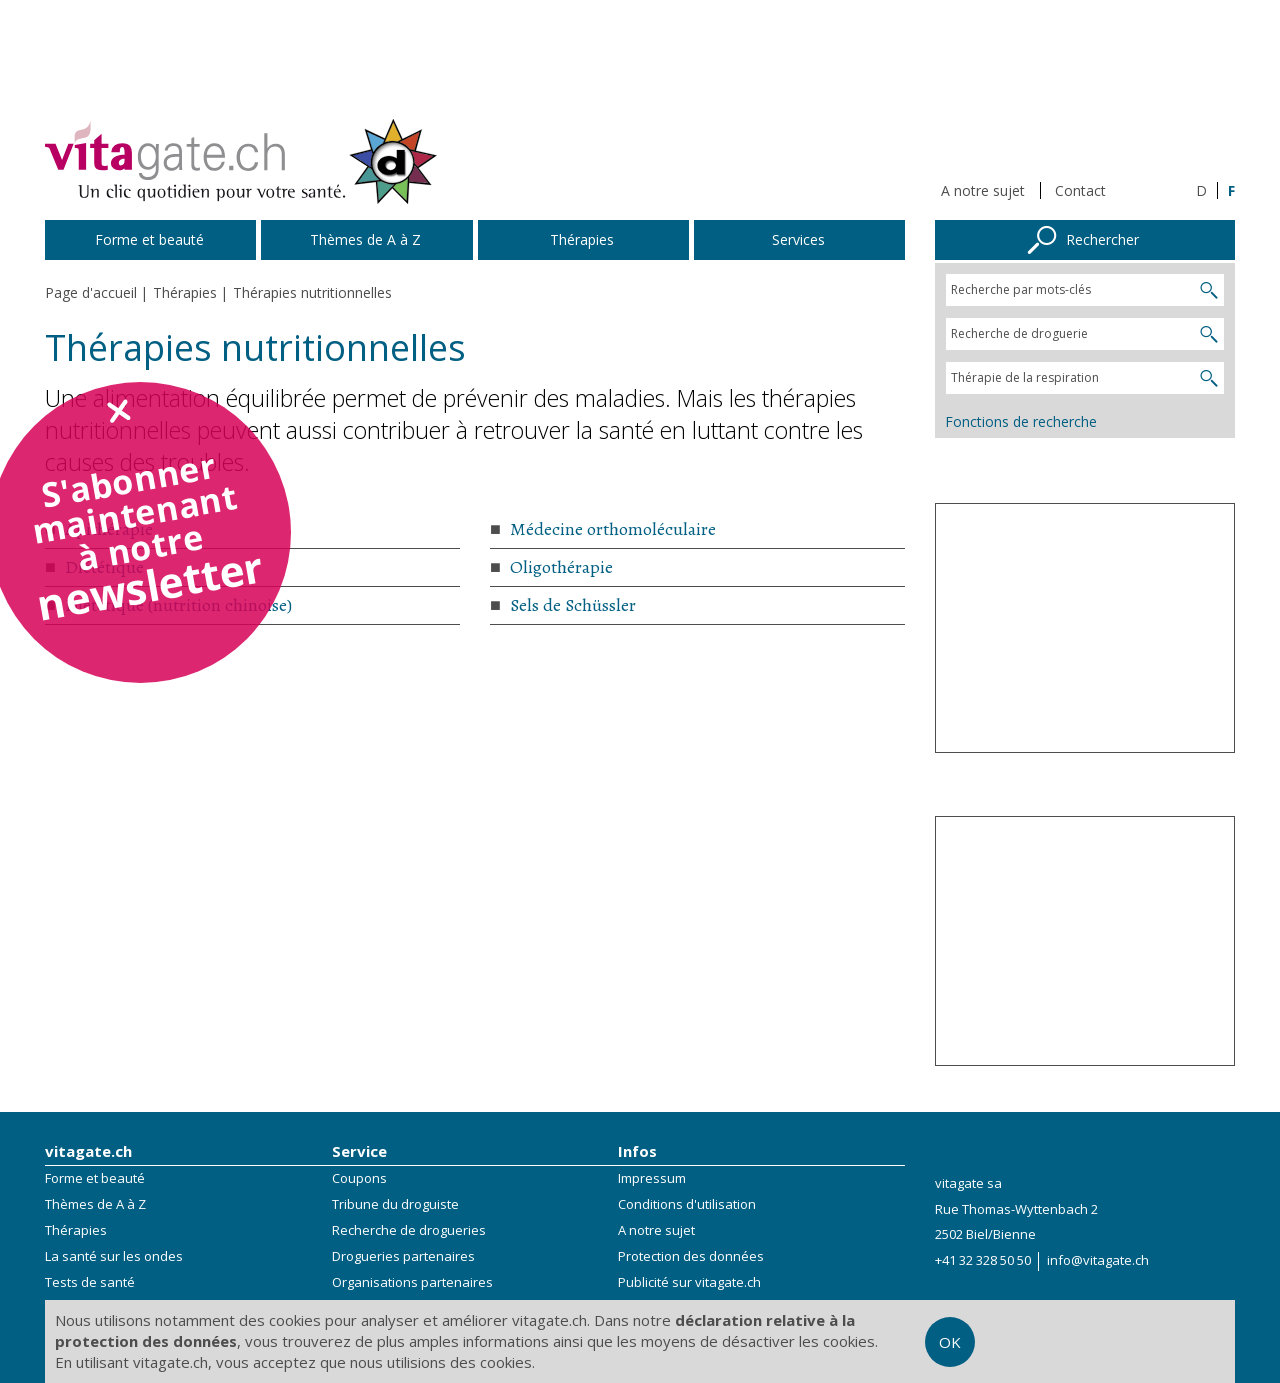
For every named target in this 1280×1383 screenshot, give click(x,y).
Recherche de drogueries (409, 1230)
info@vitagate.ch (1098, 1260)
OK (950, 1342)
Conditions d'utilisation (687, 1204)
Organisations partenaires (412, 1282)
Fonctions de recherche (1021, 421)
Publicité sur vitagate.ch (689, 1282)
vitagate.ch (88, 1151)
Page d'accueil (91, 292)
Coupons (359, 1178)
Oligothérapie (561, 567)
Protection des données (691, 1256)
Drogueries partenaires (403, 1256)
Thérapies (76, 1230)
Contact (1080, 190)
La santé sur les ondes (114, 1256)
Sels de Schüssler (573, 605)
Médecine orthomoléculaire (613, 529)
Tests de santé (90, 1282)
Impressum (652, 1178)
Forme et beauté (95, 1178)
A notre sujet (983, 190)
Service (359, 1151)
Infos (637, 1151)
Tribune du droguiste (395, 1204)
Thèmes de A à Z (95, 1204)
